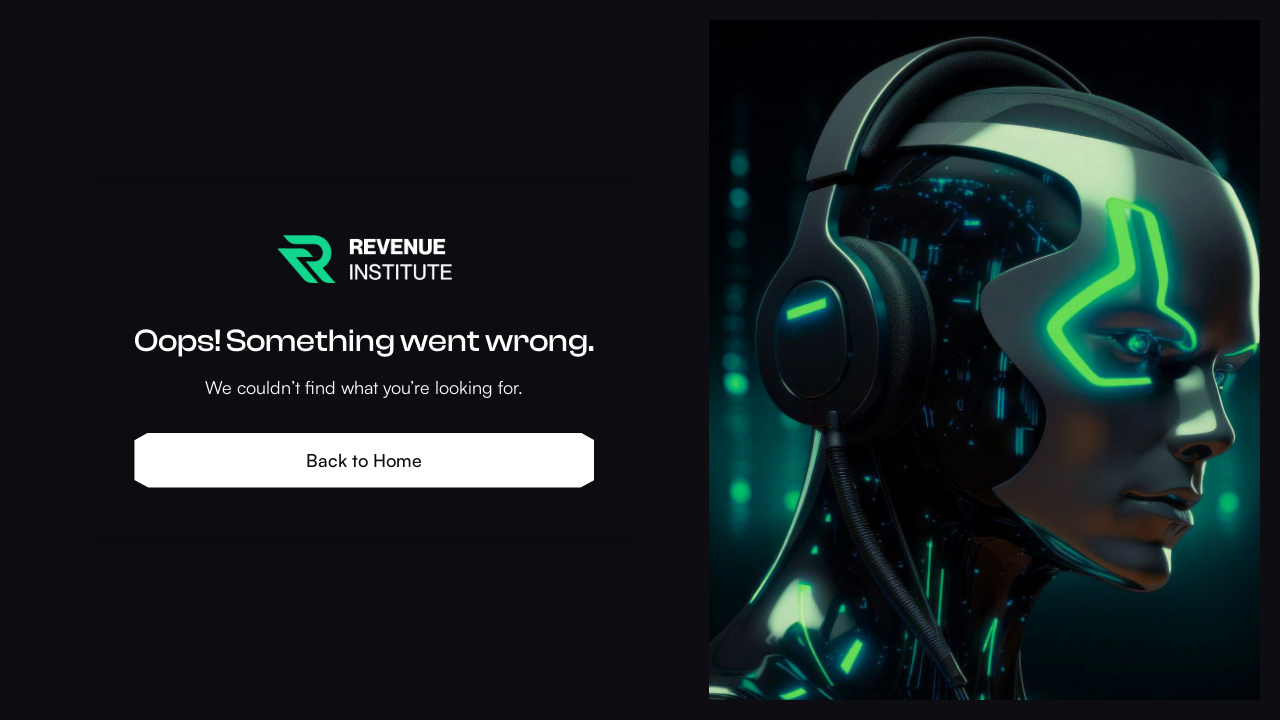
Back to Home (364, 460)
